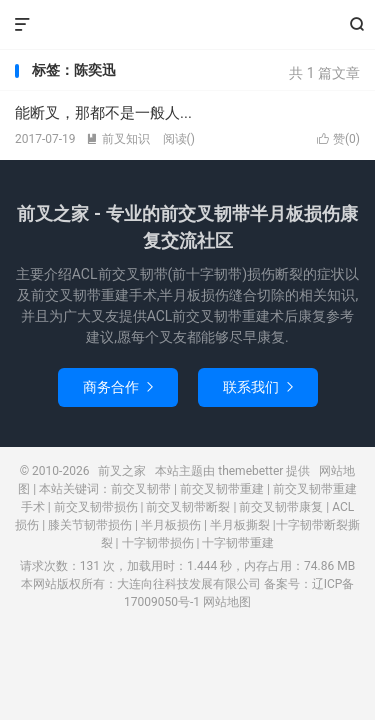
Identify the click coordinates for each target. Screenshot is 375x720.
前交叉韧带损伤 (96, 507)
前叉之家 (187, 25)
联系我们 (258, 387)
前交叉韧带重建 (222, 489)
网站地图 (227, 602)
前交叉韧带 (141, 489)
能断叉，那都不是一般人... (103, 113)
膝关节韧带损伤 (90, 525)
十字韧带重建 (238, 543)
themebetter (250, 471)
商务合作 (118, 387)
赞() (338, 139)
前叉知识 (118, 139)
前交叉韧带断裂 (188, 507)
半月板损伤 (171, 525)
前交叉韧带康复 (281, 507)
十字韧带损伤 (158, 543)
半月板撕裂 (240, 525)
